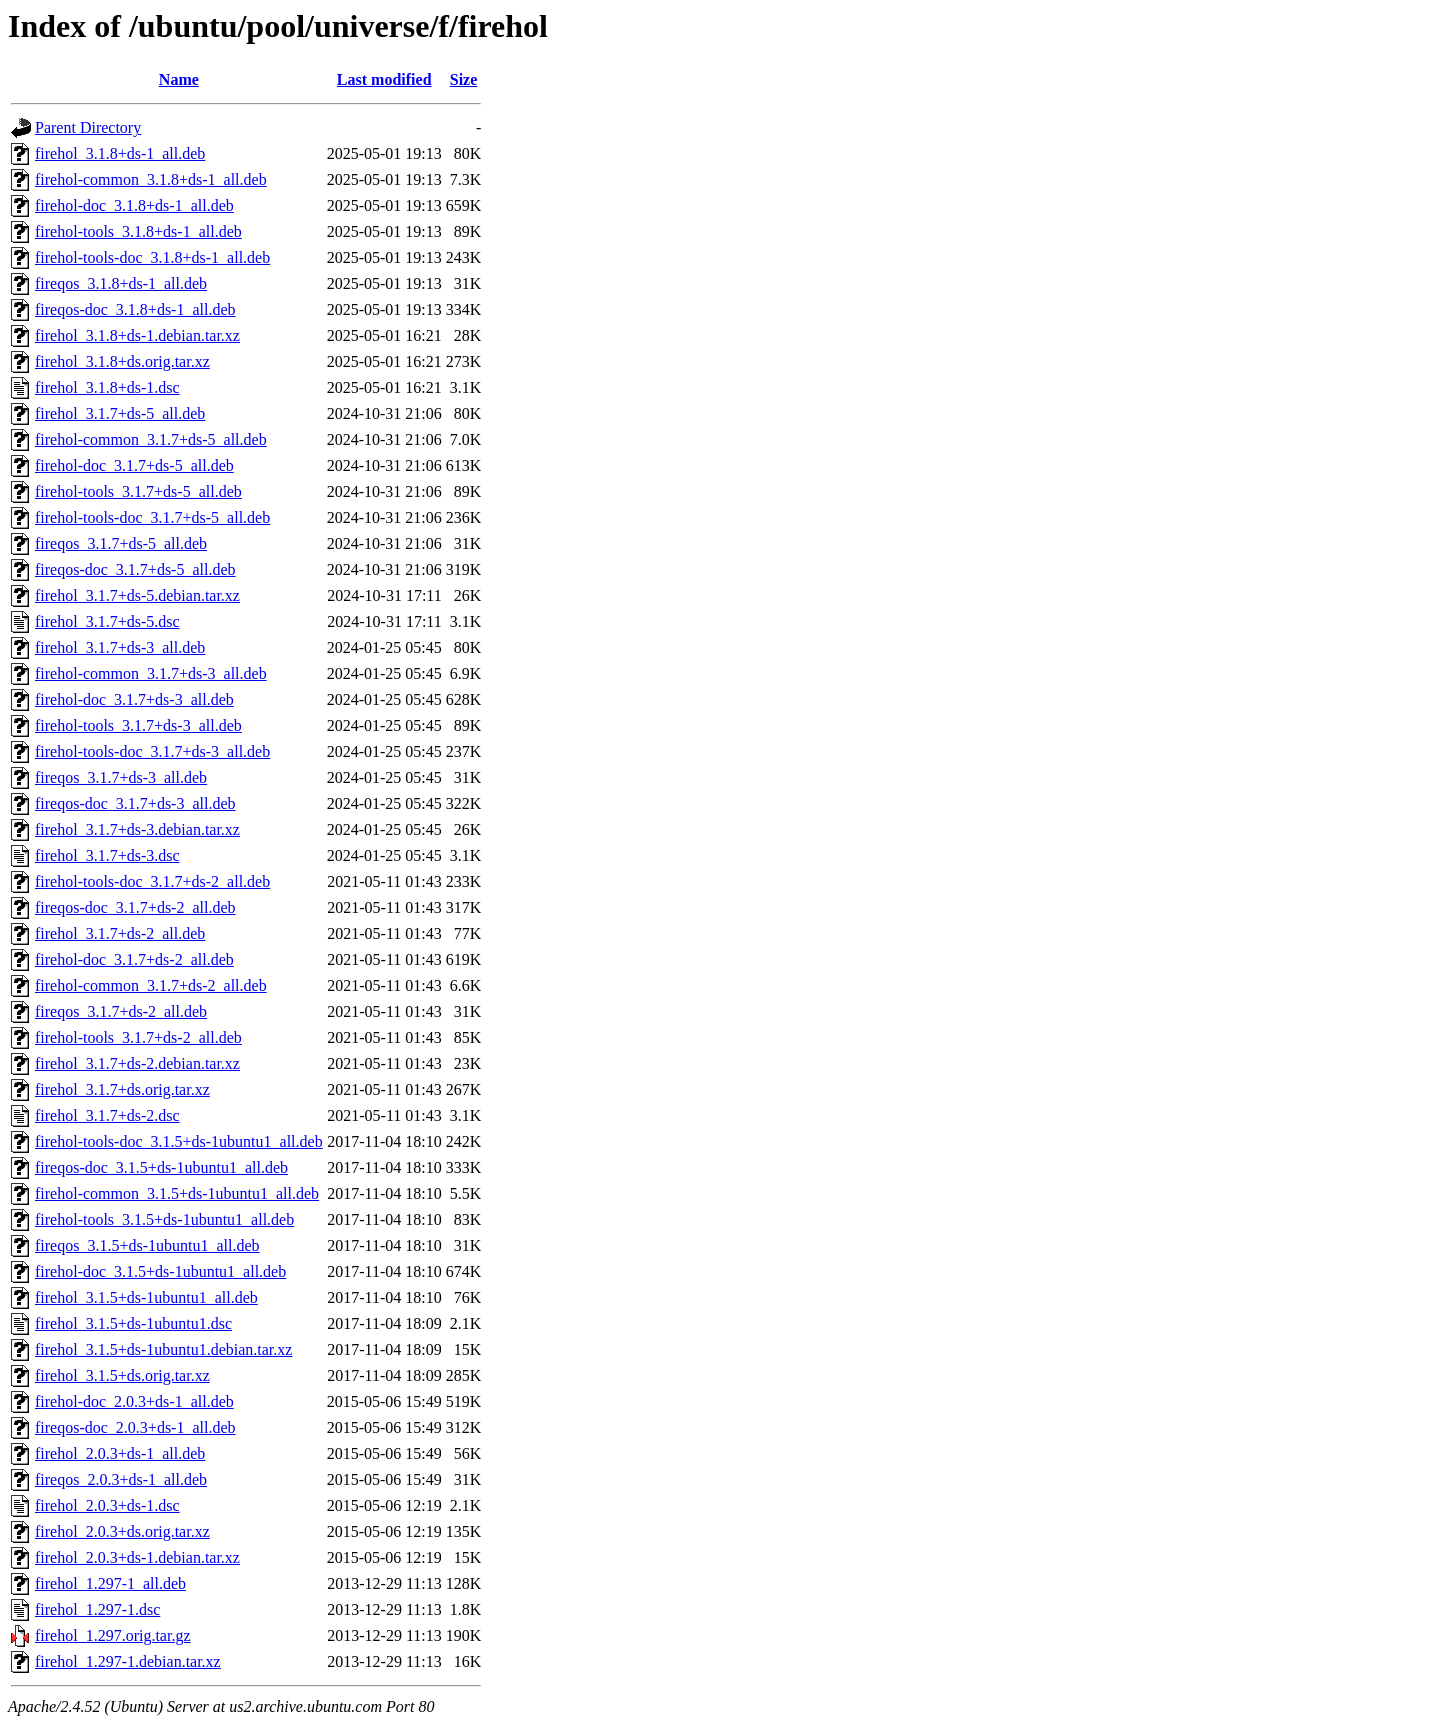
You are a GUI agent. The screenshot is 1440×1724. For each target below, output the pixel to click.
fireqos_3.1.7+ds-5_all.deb (121, 543)
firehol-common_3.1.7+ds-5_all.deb (151, 439)
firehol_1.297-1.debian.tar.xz (128, 1661)
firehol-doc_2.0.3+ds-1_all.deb (134, 1401)
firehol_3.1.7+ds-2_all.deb (120, 933)
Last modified (384, 79)
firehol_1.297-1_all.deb (110, 1583)
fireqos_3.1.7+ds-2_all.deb (121, 1011)
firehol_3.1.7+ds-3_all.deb (120, 647)
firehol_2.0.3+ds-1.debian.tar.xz (137, 1557)
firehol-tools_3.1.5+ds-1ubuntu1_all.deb (164, 1219)
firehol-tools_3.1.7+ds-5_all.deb (138, 491)
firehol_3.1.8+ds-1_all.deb (120, 153)
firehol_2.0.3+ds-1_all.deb (120, 1453)
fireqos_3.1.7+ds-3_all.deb (121, 777)
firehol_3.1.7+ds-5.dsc (107, 621)
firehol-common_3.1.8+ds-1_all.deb (151, 179)
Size (464, 79)
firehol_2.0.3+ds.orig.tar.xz (122, 1531)
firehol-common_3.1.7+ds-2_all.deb (151, 985)
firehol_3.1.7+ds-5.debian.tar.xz (137, 595)
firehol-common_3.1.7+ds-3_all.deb (151, 673)
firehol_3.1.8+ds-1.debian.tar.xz (137, 335)
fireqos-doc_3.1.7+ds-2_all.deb (135, 907)
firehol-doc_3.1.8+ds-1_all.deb (134, 205)
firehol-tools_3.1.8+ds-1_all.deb (138, 231)
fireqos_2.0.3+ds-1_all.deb (121, 1479)
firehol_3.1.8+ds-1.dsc (107, 387)
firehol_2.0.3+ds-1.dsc (107, 1505)
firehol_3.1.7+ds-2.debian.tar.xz (137, 1063)
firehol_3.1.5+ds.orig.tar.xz (122, 1375)
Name (179, 79)
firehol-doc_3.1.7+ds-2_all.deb (134, 959)
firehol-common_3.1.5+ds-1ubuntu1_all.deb (177, 1193)
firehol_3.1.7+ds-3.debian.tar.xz (137, 829)
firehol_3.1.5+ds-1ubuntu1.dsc (133, 1323)
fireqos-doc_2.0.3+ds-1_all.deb (135, 1427)
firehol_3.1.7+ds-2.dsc (107, 1115)
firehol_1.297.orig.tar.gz (113, 1635)
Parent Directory (88, 127)
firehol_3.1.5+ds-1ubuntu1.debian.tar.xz (163, 1349)
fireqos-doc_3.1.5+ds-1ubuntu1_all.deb (161, 1167)
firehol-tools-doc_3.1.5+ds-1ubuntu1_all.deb (179, 1141)
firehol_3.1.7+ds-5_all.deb (120, 413)
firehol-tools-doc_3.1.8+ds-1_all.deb (152, 257)
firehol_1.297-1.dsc (97, 1609)
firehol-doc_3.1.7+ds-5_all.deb (134, 465)
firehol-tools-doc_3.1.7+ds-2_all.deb (152, 881)
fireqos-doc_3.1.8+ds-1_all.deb (135, 309)
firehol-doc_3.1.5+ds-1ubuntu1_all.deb (160, 1271)
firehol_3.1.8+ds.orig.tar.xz (122, 361)
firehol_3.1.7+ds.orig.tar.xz (122, 1089)
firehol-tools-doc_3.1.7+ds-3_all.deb (152, 751)
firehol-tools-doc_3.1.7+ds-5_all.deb (152, 517)
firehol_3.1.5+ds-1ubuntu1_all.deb (146, 1297)
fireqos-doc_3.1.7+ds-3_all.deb (135, 803)
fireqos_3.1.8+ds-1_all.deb (121, 283)
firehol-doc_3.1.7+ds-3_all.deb (134, 699)
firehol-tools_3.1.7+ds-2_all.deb (138, 1037)
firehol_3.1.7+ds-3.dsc (107, 855)
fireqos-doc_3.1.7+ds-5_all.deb (135, 569)
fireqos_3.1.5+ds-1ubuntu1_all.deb (147, 1245)
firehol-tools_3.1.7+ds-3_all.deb (138, 725)
